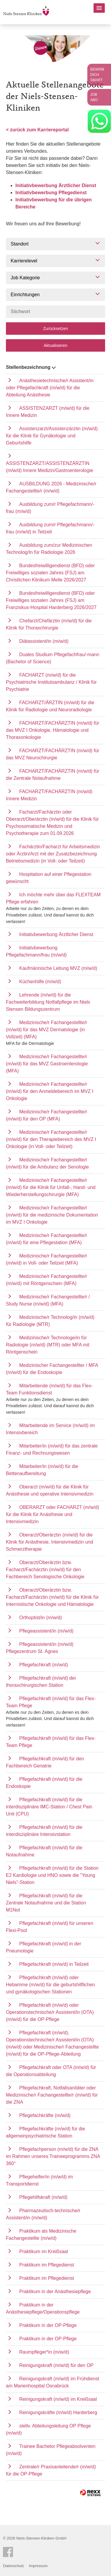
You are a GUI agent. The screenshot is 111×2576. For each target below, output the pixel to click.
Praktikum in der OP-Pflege (48, 2325)
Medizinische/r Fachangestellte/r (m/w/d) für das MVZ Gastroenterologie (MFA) (47, 1063)
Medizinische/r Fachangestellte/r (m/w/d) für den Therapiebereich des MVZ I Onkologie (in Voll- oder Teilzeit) (51, 1139)
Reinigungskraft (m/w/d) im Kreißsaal (58, 2399)
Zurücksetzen (55, 328)
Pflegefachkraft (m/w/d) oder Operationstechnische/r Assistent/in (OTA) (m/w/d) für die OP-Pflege (50, 2012)
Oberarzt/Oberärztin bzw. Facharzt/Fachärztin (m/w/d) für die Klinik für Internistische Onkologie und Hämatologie (52, 1597)
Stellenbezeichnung (31, 367)
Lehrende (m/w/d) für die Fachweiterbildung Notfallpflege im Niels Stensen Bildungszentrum (48, 1002)
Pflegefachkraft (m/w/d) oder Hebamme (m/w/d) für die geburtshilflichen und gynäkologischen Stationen (50, 1984)
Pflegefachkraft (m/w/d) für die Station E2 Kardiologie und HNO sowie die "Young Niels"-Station (52, 1875)
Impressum (38, 2566)
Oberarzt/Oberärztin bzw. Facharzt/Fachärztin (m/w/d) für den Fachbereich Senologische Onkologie (45, 1569)
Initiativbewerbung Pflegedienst (51, 192)
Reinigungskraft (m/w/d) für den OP (56, 2365)
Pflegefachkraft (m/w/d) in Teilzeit (54, 1964)
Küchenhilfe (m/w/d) (40, 981)
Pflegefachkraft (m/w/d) (43, 1664)
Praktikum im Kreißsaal (43, 2251)
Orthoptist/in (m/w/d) (40, 1617)
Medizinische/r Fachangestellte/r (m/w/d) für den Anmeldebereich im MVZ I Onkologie (49, 1091)
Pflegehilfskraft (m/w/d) (43, 2197)
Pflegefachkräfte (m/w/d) (44, 2115)
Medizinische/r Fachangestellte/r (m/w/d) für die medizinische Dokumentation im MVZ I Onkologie (52, 1215)
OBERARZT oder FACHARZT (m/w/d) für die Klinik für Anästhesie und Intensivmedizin (52, 1514)
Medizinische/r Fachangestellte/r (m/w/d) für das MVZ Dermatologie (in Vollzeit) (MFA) (46, 1029)
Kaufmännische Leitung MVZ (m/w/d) (58, 968)
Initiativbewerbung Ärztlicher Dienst (55, 185)
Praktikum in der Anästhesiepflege (55, 2291)
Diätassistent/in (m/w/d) (43, 641)
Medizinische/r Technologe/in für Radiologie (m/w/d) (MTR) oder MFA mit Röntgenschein (47, 1344)
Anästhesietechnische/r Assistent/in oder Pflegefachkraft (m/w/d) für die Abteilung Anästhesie (50, 387)
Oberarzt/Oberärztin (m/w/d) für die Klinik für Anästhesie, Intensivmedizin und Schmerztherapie (49, 1542)
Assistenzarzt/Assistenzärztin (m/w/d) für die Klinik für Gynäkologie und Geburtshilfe (52, 435)
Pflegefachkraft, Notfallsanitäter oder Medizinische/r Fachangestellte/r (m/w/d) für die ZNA (52, 2095)
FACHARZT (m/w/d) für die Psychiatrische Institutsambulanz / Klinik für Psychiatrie (51, 682)
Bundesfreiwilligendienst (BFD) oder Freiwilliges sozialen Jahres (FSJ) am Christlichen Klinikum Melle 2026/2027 (50, 572)
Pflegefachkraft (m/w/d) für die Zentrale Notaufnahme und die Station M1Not (46, 1902)
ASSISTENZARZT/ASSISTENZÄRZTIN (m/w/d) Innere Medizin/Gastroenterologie (49, 467)
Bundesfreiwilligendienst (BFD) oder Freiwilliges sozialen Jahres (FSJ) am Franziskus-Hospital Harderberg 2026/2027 (51, 600)
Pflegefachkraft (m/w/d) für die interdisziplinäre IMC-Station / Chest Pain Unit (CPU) (49, 1806)
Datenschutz (13, 2566)
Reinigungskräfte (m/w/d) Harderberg (58, 2412)
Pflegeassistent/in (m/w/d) (46, 1630)
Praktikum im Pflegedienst (46, 2264)
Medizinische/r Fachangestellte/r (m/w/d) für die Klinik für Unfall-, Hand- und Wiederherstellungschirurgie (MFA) (50, 1187)
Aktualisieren (55, 345)
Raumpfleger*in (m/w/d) (44, 2352)
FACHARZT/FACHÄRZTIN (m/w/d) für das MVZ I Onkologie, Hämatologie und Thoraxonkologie (52, 730)
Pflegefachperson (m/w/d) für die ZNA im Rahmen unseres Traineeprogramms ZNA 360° (53, 2156)
